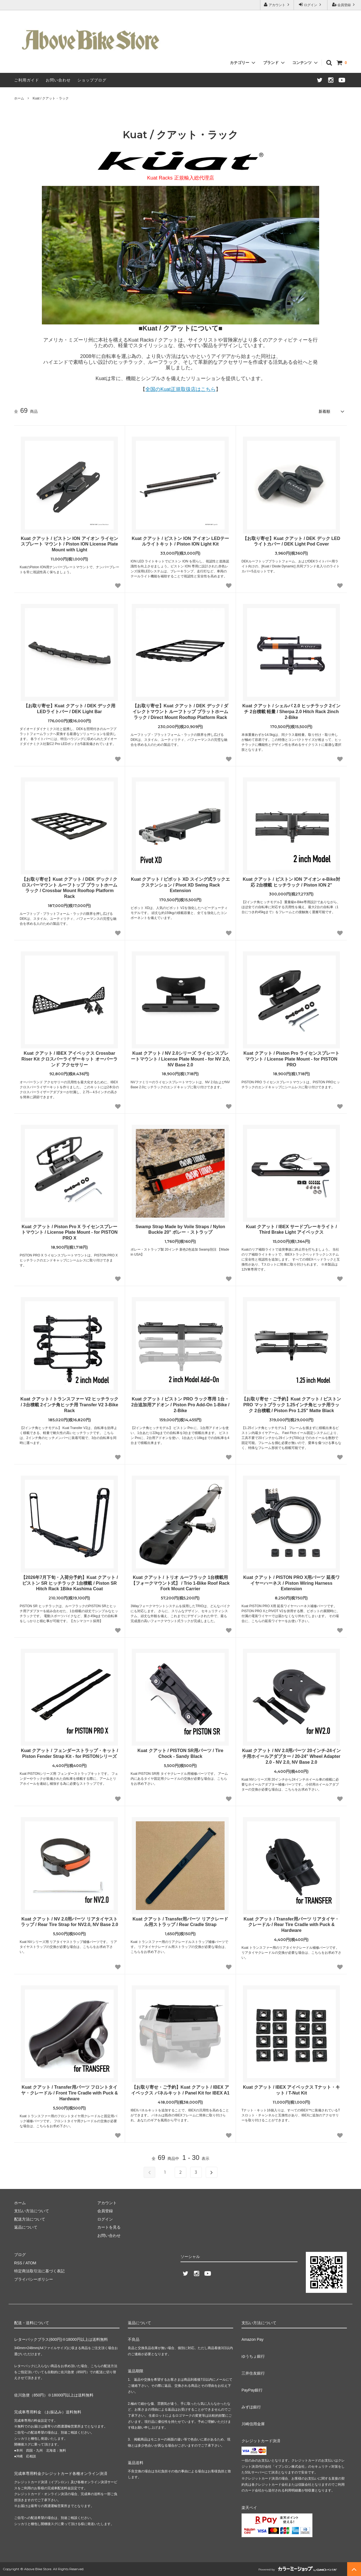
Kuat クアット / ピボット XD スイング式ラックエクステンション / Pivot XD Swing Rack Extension (180, 885)
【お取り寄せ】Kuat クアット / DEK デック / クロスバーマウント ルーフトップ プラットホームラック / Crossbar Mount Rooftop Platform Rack (69, 888)
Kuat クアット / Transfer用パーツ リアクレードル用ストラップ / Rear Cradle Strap (180, 1922)
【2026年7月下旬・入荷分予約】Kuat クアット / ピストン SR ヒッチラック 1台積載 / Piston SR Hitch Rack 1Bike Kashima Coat (69, 1583)
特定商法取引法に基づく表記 (39, 2271)
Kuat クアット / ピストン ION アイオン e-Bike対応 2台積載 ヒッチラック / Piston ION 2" (291, 882)
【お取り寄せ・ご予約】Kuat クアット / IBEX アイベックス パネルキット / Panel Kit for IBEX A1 (180, 2090)
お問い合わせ (58, 80)
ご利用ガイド (26, 80)
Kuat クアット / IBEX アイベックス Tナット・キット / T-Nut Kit (291, 2090)
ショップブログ (91, 80)
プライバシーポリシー (33, 2279)
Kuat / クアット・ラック (51, 98)
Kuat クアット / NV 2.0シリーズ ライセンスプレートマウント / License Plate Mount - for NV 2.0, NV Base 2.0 (180, 1059)
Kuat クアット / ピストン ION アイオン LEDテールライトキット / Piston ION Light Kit (180, 541)
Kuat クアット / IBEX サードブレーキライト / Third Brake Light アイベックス (291, 1229)
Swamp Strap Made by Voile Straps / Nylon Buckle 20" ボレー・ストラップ (180, 1229)
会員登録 (344, 4)
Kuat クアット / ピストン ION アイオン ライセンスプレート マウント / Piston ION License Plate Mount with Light (69, 544)
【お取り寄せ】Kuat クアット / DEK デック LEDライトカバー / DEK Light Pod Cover (291, 541)
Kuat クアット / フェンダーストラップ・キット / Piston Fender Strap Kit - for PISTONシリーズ (69, 1753)
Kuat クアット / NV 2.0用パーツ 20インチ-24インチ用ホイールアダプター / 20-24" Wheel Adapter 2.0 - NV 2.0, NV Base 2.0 (291, 1756)
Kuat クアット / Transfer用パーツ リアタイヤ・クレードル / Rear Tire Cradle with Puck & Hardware (291, 1925)
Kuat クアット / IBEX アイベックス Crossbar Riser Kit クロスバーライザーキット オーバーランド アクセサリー (69, 1059)
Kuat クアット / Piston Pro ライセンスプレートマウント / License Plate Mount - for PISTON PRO (291, 1059)
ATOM (30, 2262)
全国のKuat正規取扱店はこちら (180, 389)
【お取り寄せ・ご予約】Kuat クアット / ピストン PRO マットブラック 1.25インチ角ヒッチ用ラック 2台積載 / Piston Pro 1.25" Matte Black (291, 1405)
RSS (18, 2262)
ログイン (311, 4)
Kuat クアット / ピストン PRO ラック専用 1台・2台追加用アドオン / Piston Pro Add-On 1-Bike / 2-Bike (180, 1405)
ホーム (19, 98)
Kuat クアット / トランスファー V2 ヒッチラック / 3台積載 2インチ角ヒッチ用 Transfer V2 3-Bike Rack (70, 1405)
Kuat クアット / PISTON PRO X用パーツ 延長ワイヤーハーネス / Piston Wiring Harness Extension (291, 1583)
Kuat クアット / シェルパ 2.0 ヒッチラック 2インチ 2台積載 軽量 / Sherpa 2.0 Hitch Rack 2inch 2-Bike (291, 711)
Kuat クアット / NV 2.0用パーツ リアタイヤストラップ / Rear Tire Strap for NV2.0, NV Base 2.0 (69, 1922)
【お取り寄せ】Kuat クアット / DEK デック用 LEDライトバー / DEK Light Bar (70, 708)
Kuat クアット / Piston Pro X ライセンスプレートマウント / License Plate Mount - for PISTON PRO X (69, 1232)
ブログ (20, 2254)
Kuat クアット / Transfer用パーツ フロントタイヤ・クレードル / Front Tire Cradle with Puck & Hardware (69, 2093)
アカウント (277, 4)
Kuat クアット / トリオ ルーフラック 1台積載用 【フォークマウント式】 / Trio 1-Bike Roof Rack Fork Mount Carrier (180, 1583)
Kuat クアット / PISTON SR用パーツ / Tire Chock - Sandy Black (180, 1753)
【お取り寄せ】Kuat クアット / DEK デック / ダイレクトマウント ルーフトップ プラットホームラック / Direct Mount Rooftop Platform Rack (180, 711)
